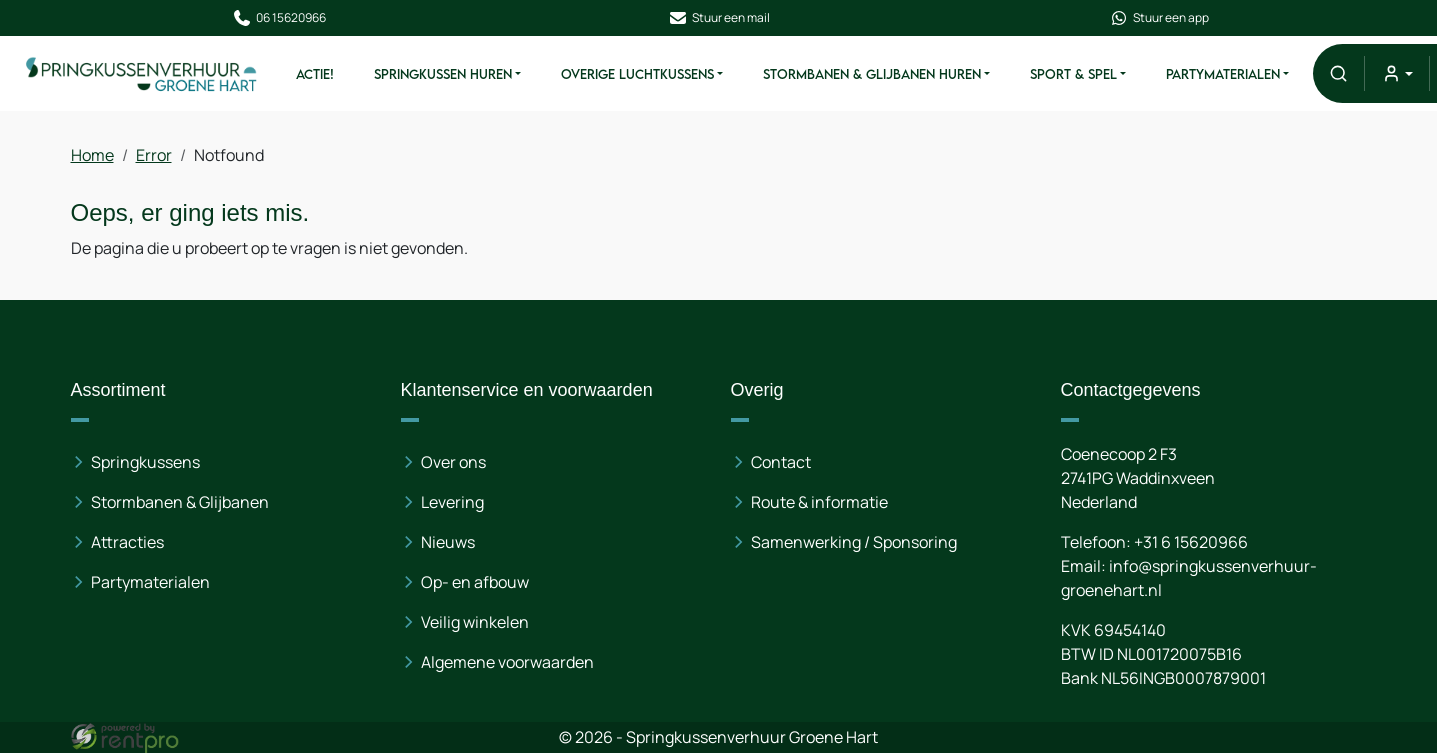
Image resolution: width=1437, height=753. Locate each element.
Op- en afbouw (475, 582)
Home (92, 155)
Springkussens (145, 462)
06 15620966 (278, 18)
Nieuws (448, 542)
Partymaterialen (1223, 74)
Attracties (127, 542)
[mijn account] (1396, 73)
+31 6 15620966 (1190, 542)
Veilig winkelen (475, 622)
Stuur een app (1159, 18)
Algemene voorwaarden (507, 662)
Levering (452, 502)
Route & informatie (819, 502)
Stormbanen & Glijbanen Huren (872, 74)
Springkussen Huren (443, 74)
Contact (781, 462)
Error (154, 155)
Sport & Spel (1073, 74)
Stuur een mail (719, 18)
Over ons (453, 462)
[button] (1338, 73)
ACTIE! (315, 74)
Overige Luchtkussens (637, 74)
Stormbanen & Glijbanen (180, 502)
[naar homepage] (142, 73)
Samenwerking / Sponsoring (854, 542)
